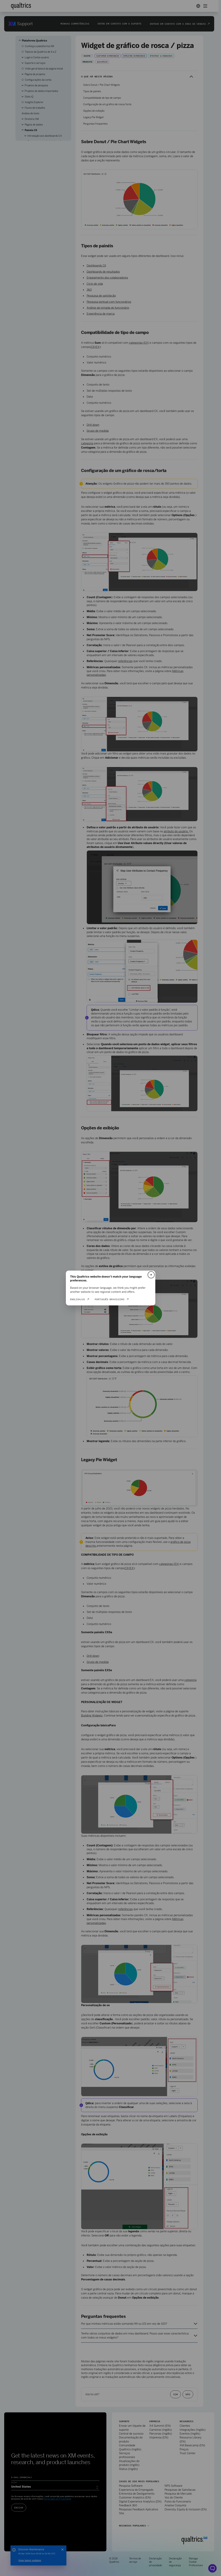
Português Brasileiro (109, 1299)
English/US (77, 1299)
